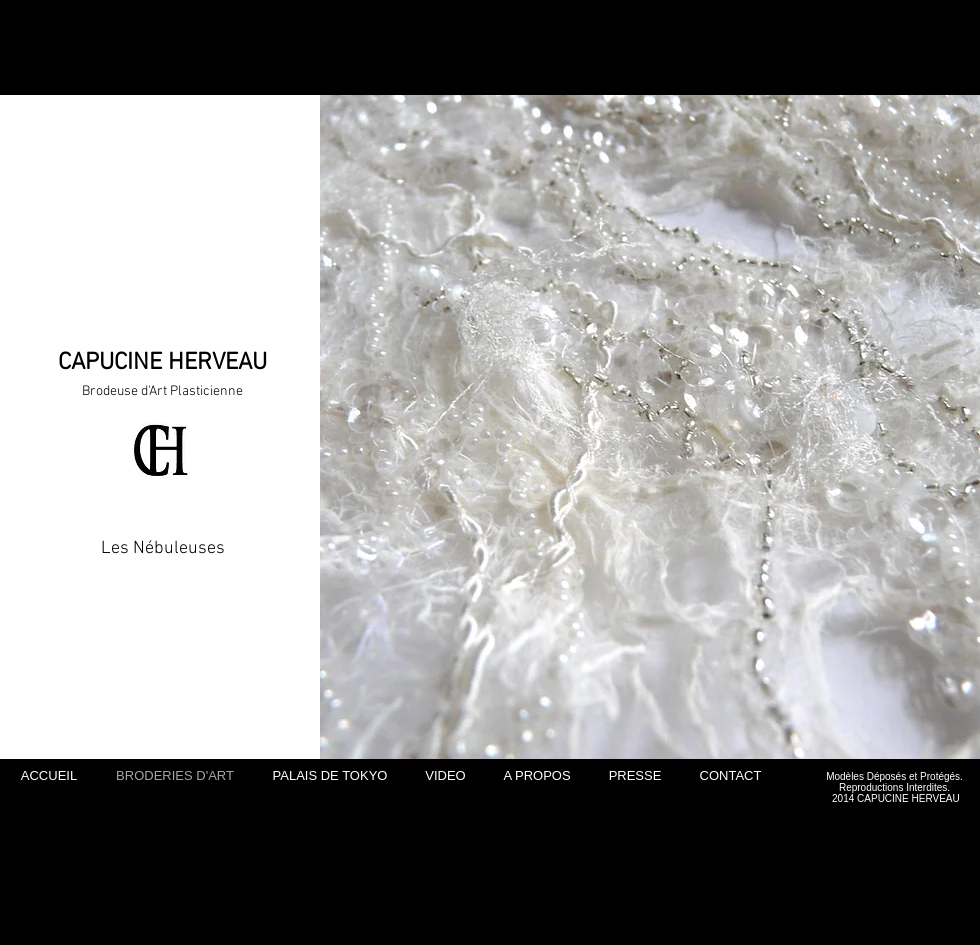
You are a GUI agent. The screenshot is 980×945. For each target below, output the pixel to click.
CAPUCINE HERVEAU (162, 363)
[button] (650, 427)
